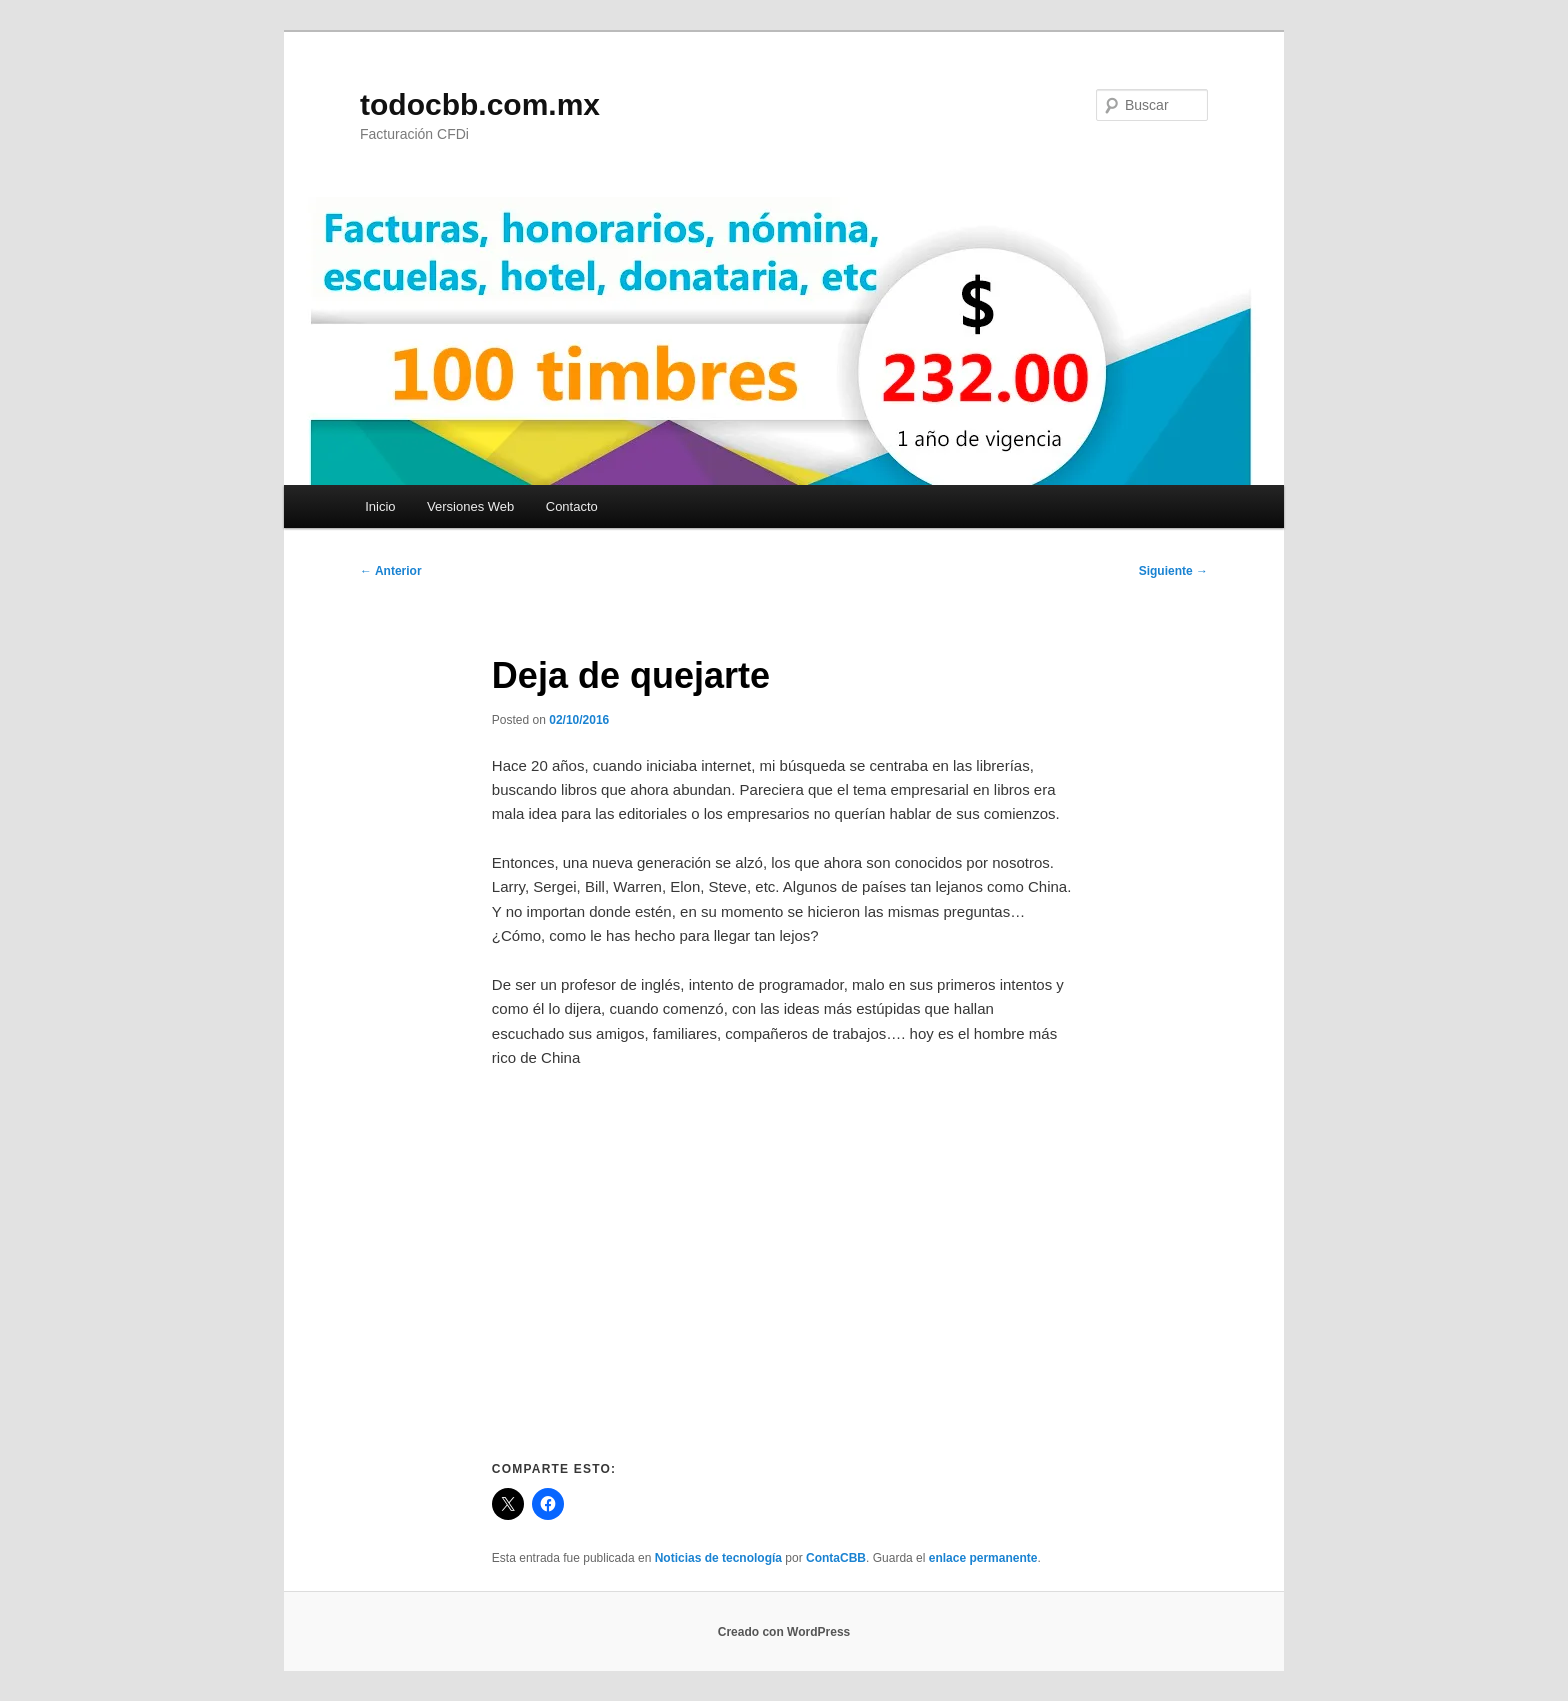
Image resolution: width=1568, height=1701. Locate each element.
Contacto (572, 506)
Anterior (391, 571)
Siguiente (1173, 571)
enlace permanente (983, 1558)
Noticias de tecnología (718, 1558)
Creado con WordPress (784, 1632)
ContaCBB (836, 1558)
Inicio (380, 506)
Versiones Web (470, 506)
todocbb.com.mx (480, 104)
